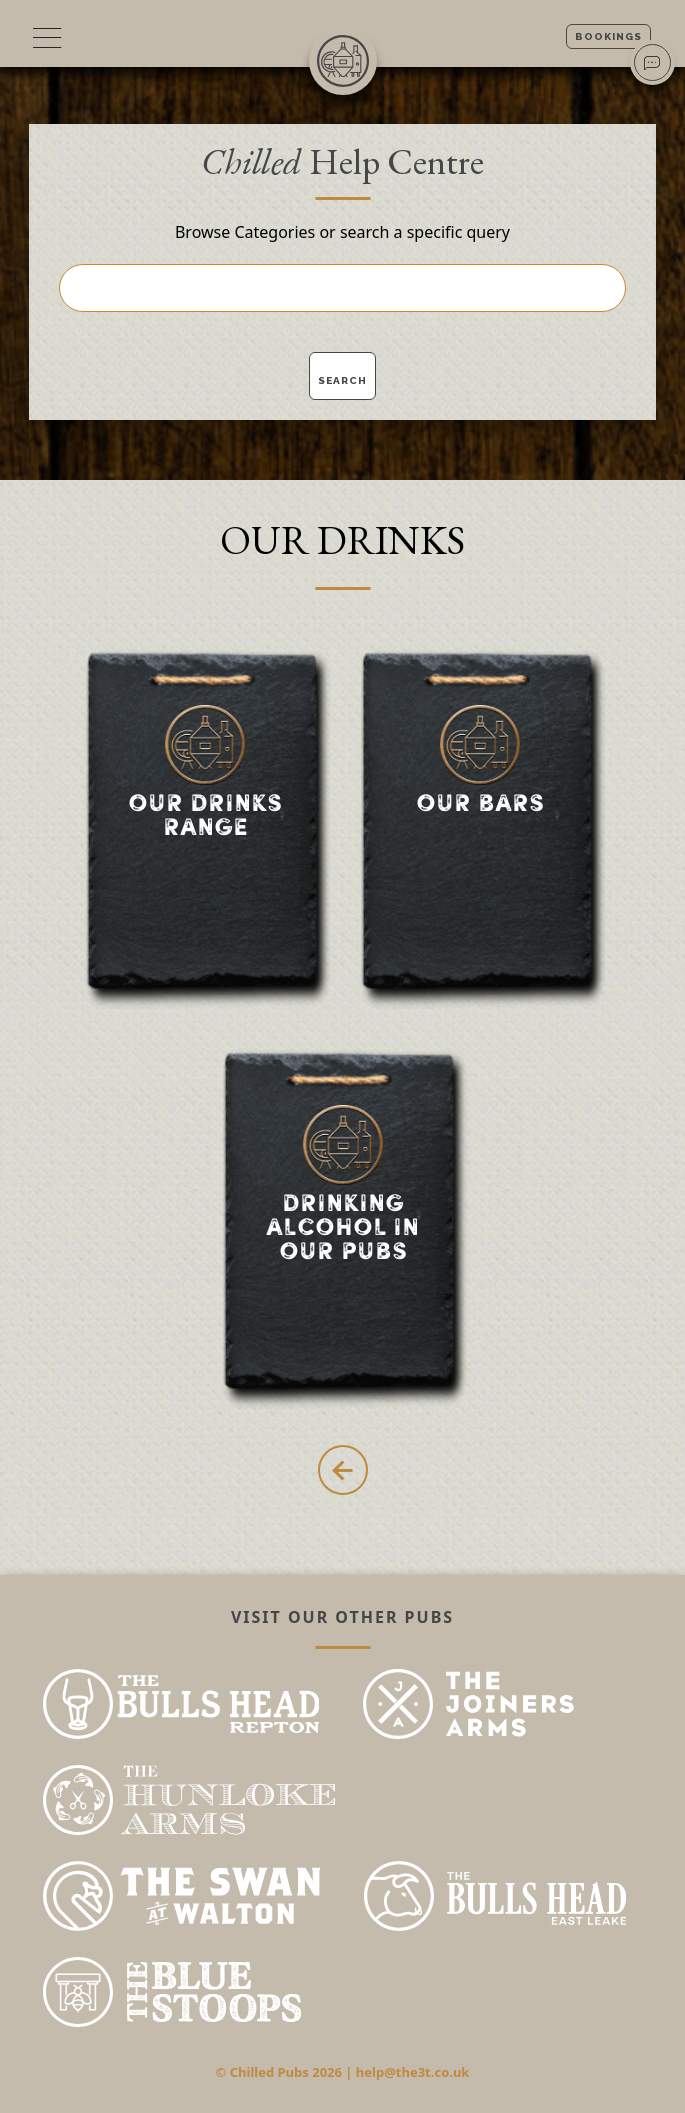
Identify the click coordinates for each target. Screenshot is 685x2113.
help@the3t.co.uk (413, 2072)
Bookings (608, 36)
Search (342, 380)
